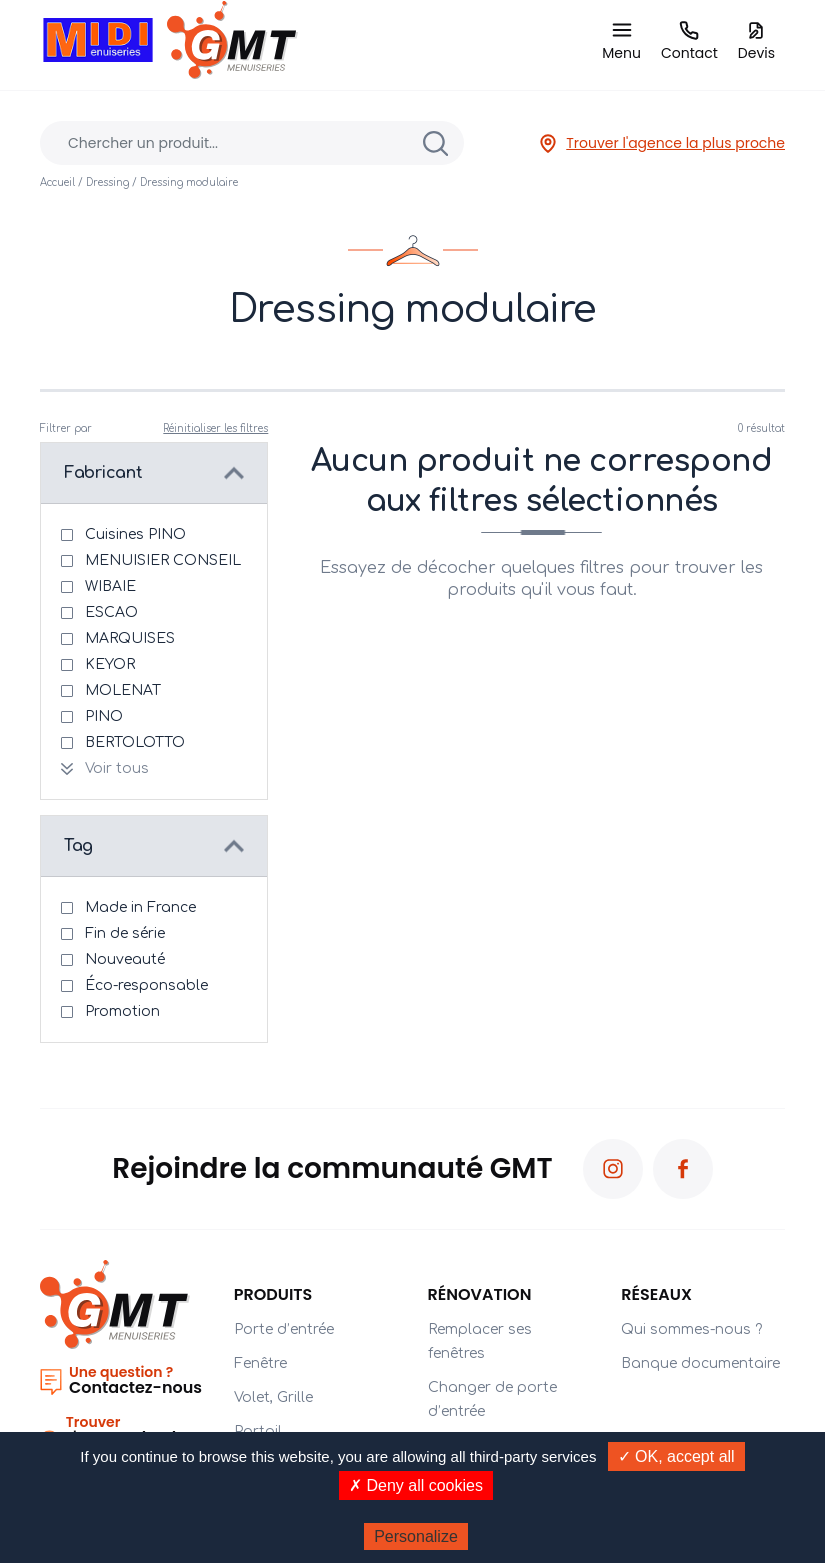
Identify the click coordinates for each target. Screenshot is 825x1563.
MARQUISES (130, 638)
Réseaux (656, 1294)
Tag (78, 846)
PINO (104, 716)
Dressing (107, 182)
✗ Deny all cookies (416, 1485)
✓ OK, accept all (676, 1456)
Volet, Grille (273, 1397)
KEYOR (110, 664)
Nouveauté (125, 959)
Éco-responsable (146, 985)
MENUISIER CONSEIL (163, 560)
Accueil (57, 182)
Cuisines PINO (135, 534)
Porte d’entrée (284, 1329)
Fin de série (125, 933)
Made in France (140, 907)
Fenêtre (260, 1363)
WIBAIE (110, 586)
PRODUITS (273, 1294)
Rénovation (480, 1294)
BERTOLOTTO (135, 742)
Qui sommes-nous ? (691, 1329)
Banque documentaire (700, 1363)
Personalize (416, 1536)
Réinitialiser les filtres (215, 428)
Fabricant (103, 473)
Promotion (122, 1011)
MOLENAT (123, 690)
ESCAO (111, 612)
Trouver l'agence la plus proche (661, 143)
